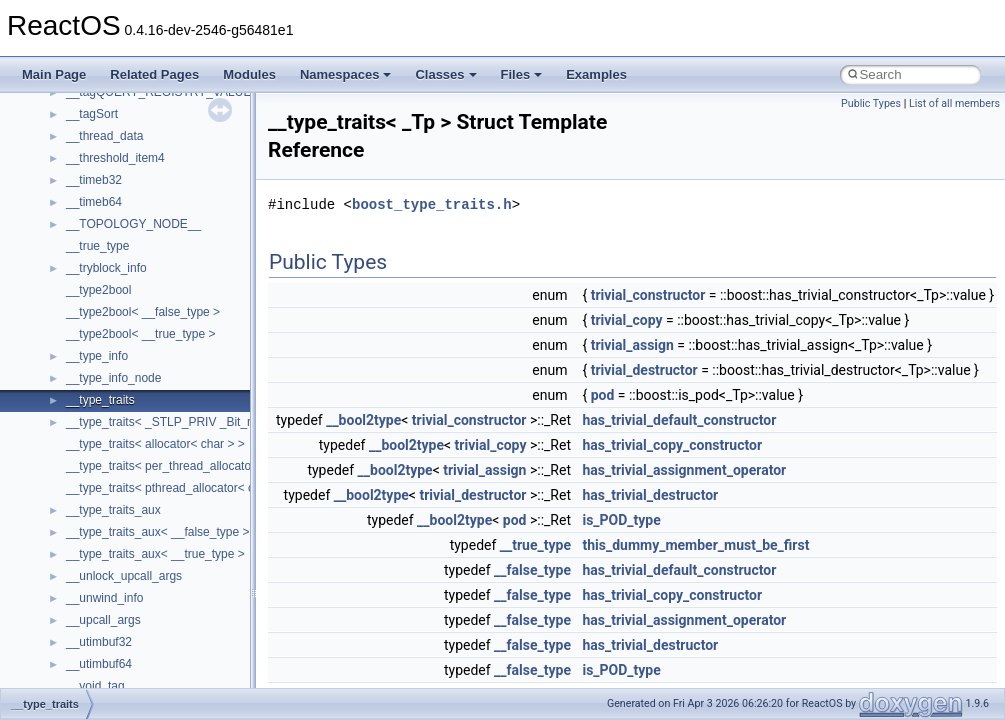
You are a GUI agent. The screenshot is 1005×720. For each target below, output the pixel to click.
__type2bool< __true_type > (140, 334)
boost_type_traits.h (432, 204)
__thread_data (104, 136)
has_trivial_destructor (650, 495)
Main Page (54, 74)
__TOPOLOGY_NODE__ (133, 224)
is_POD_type (621, 520)
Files (522, 74)
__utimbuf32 (99, 642)
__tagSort (92, 114)
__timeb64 (94, 202)
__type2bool (98, 290)
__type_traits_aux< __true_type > (155, 554)
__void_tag (95, 686)
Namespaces (346, 74)
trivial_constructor (648, 295)
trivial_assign (632, 345)
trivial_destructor (644, 370)
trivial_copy (627, 320)
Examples (596, 74)
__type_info (97, 356)
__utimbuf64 (99, 664)
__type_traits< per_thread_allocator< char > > (188, 466)
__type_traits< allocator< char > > (155, 444)
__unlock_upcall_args (124, 576)
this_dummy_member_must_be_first (695, 545)
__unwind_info (104, 598)
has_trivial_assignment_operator (684, 470)
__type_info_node (113, 378)
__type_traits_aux (113, 510)
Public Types (871, 103)
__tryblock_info (106, 268)
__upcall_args (103, 620)
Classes (445, 74)
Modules (249, 74)
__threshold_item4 (115, 158)
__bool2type (363, 420)
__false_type (532, 570)
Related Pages (154, 74)
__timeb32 (94, 180)
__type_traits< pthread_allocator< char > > (179, 488)
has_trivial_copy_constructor (672, 445)
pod (603, 395)
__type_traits (100, 400)
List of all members (954, 103)
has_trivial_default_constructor (679, 420)
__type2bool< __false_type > (143, 312)
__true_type (97, 246)
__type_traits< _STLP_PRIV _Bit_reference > (187, 422)
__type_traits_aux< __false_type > (157, 532)
